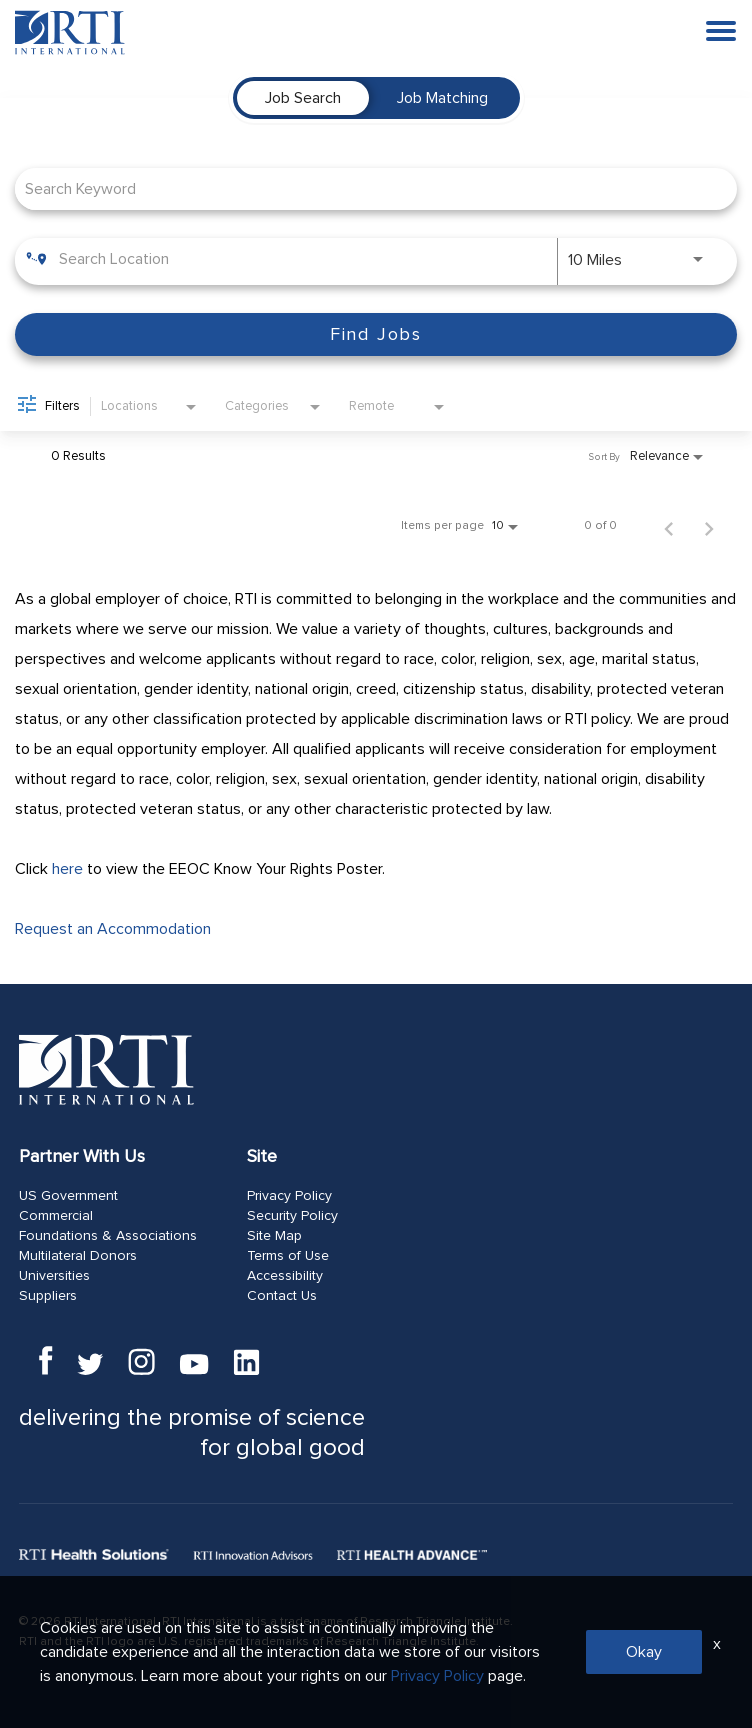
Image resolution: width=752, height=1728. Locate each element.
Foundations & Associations (108, 1236)
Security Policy (292, 1216)
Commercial (56, 1216)
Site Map (274, 1236)
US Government (68, 1196)
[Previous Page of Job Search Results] (669, 526)
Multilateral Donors (78, 1256)
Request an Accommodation (113, 929)
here (67, 869)
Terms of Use (288, 1256)
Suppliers (48, 1296)
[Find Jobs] (376, 334)
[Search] (376, 334)
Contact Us (282, 1296)
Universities (54, 1276)
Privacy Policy (289, 1196)
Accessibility (285, 1276)
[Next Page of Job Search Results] (709, 526)
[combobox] (366, 188)
